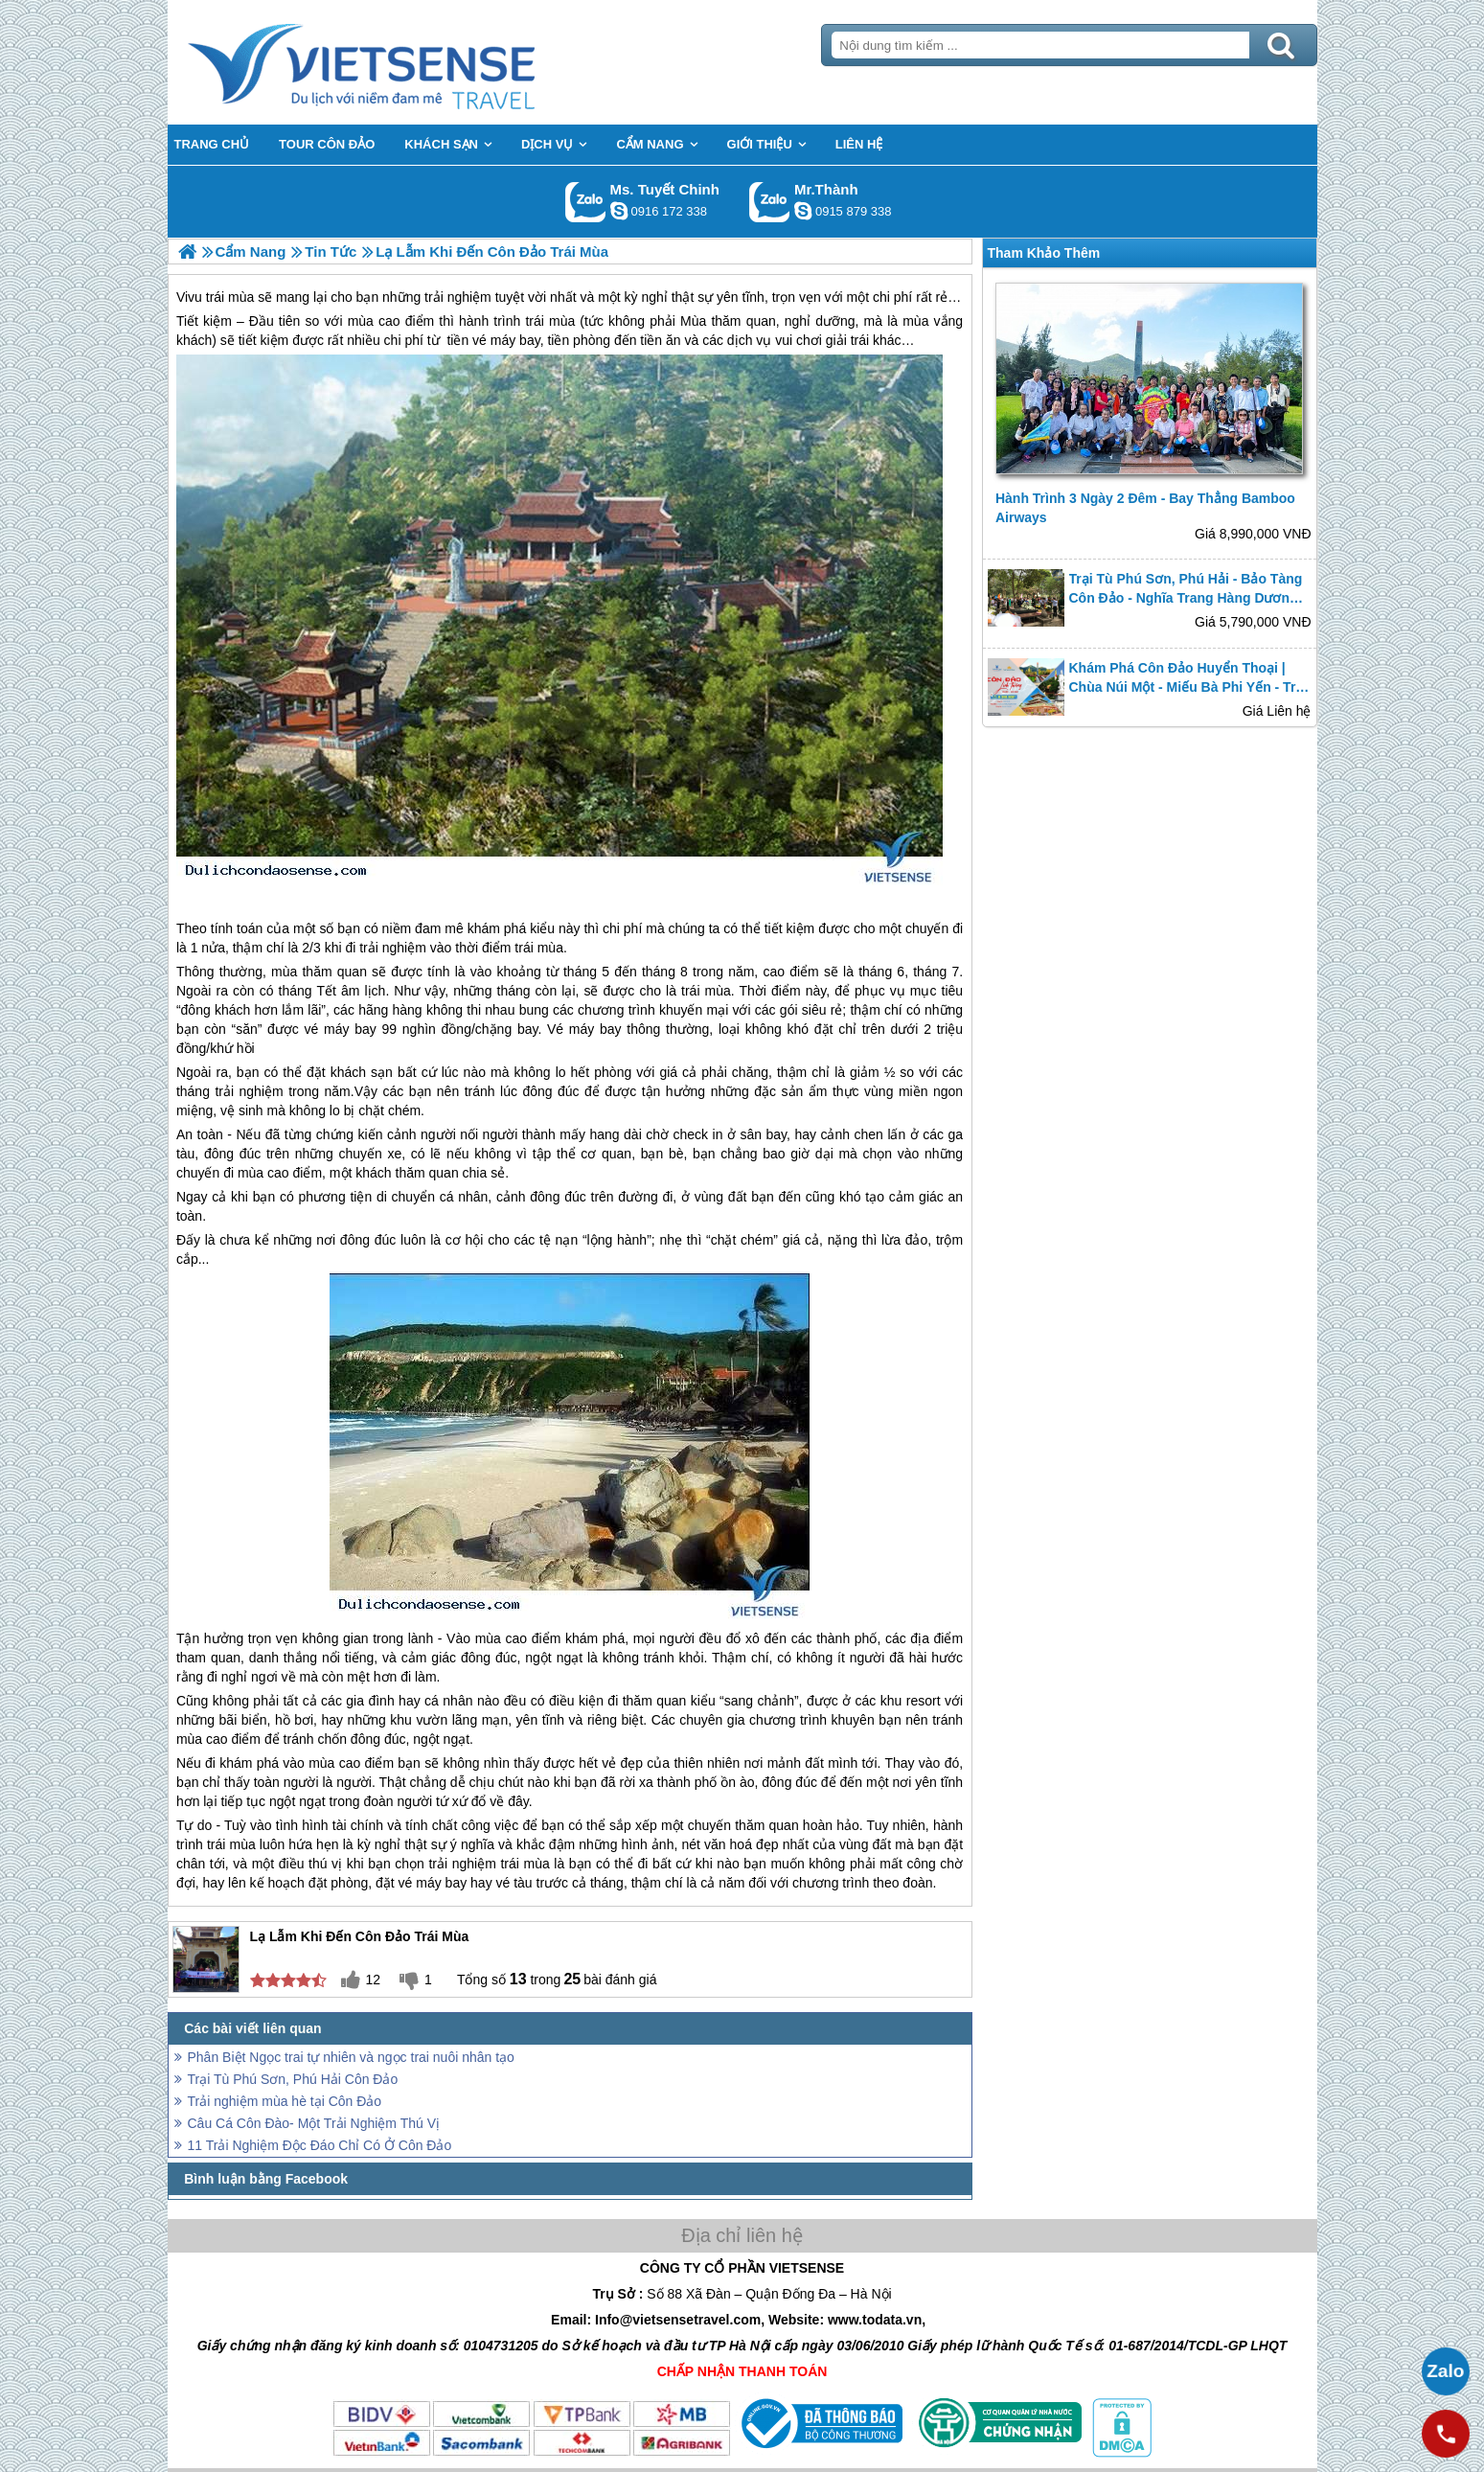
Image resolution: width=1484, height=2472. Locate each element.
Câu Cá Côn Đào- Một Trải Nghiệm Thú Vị (314, 2123)
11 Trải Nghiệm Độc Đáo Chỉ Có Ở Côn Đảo (320, 2145)
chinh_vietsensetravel (618, 210)
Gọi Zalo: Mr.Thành (769, 201)
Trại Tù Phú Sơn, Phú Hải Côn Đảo (293, 2079)
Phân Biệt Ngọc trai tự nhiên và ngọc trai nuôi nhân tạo (351, 2057)
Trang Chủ (409, 62)
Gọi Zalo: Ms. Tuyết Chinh (585, 201)
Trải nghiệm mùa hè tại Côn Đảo (285, 2101)
